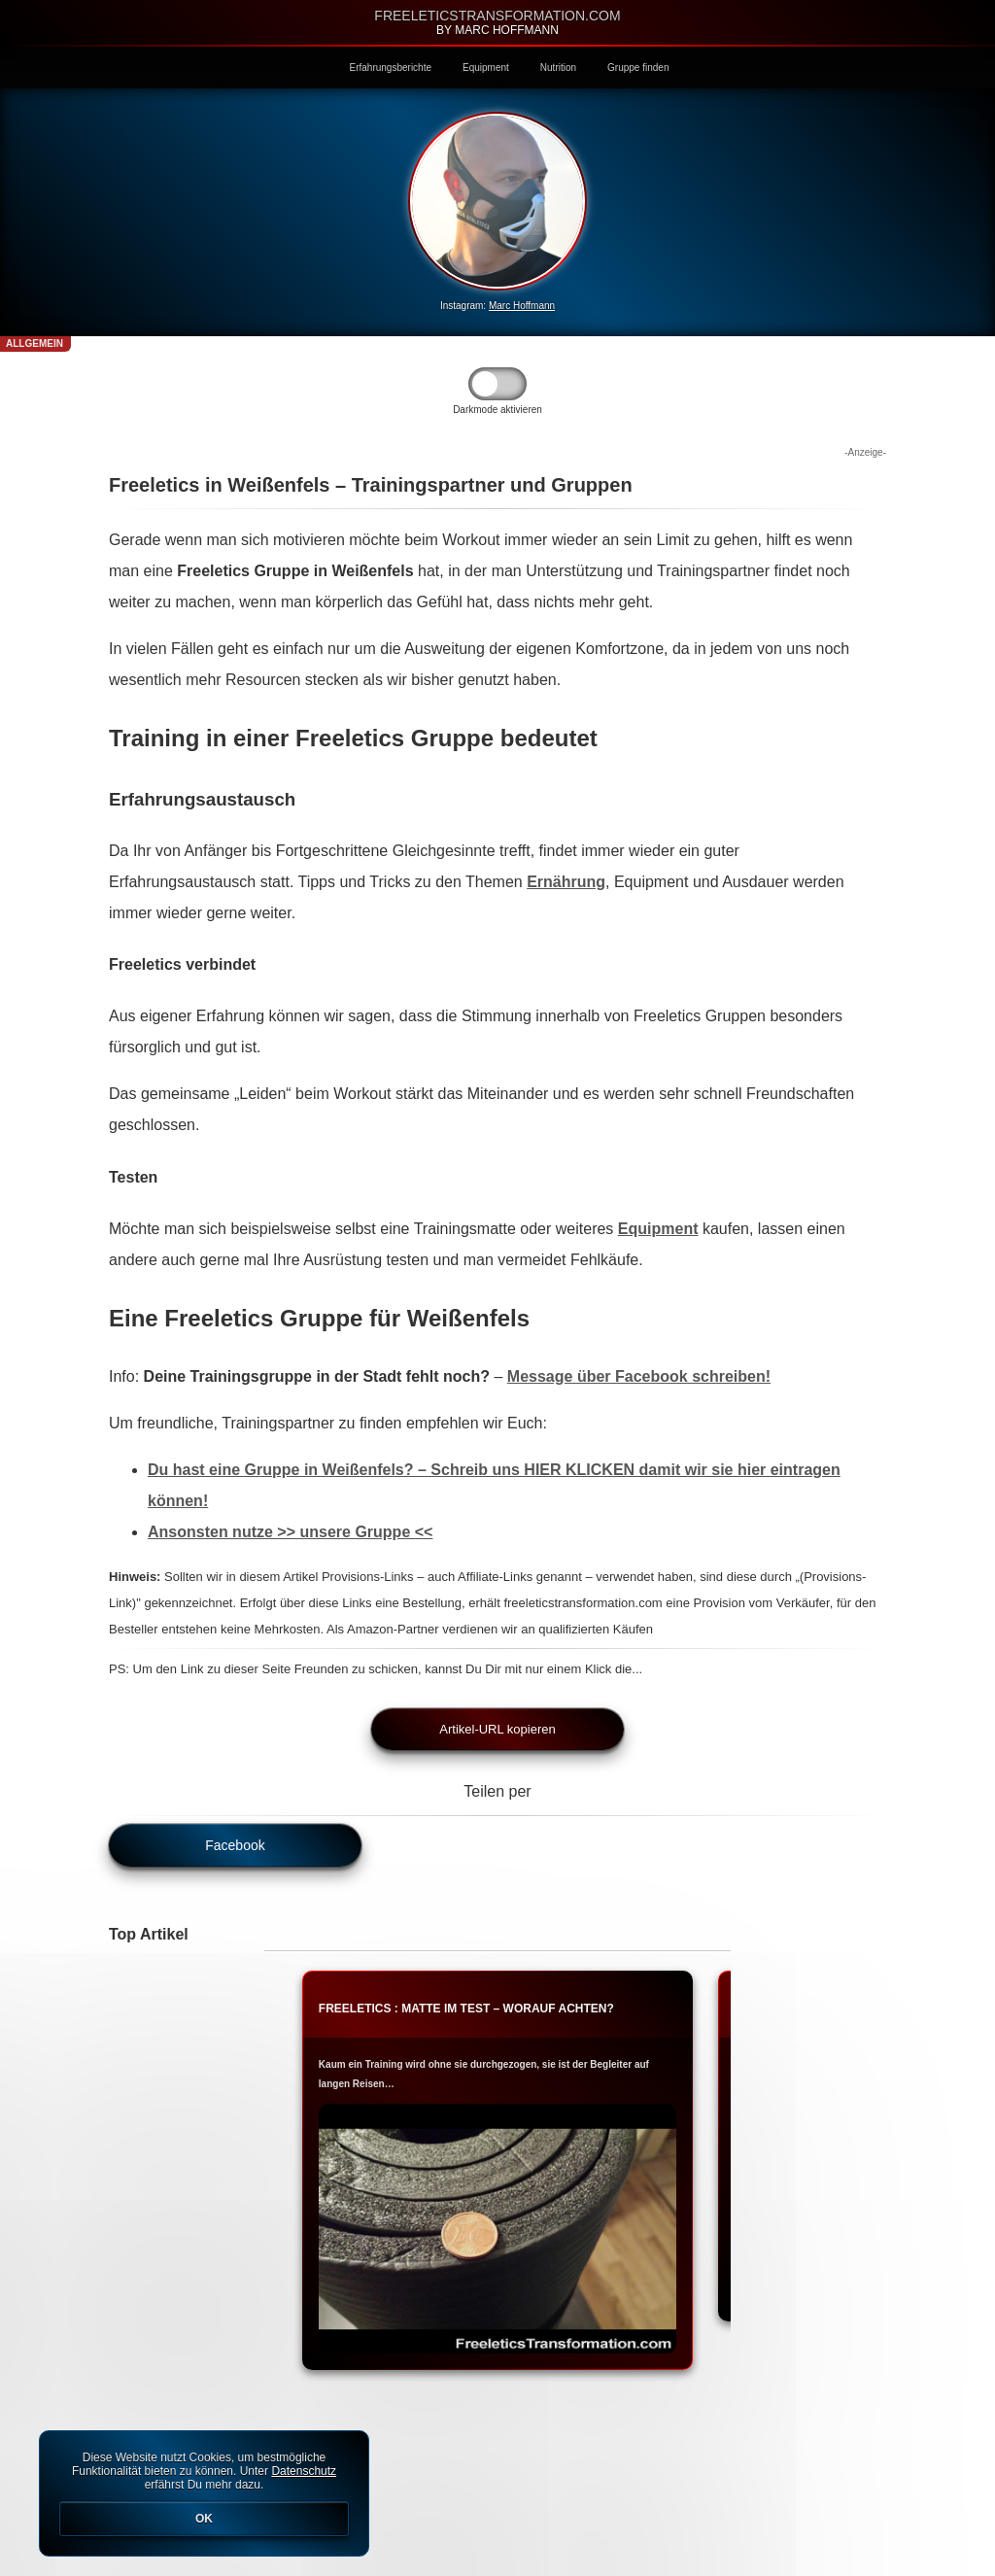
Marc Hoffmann (522, 305)
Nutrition (558, 67)
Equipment (486, 67)
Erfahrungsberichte (391, 67)
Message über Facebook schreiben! (639, 1376)
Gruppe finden (638, 67)
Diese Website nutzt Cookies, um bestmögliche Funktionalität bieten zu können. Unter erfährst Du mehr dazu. (204, 2493)
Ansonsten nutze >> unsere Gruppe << (290, 1532)
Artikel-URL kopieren (497, 1729)
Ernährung (566, 882)
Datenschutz (303, 2471)
